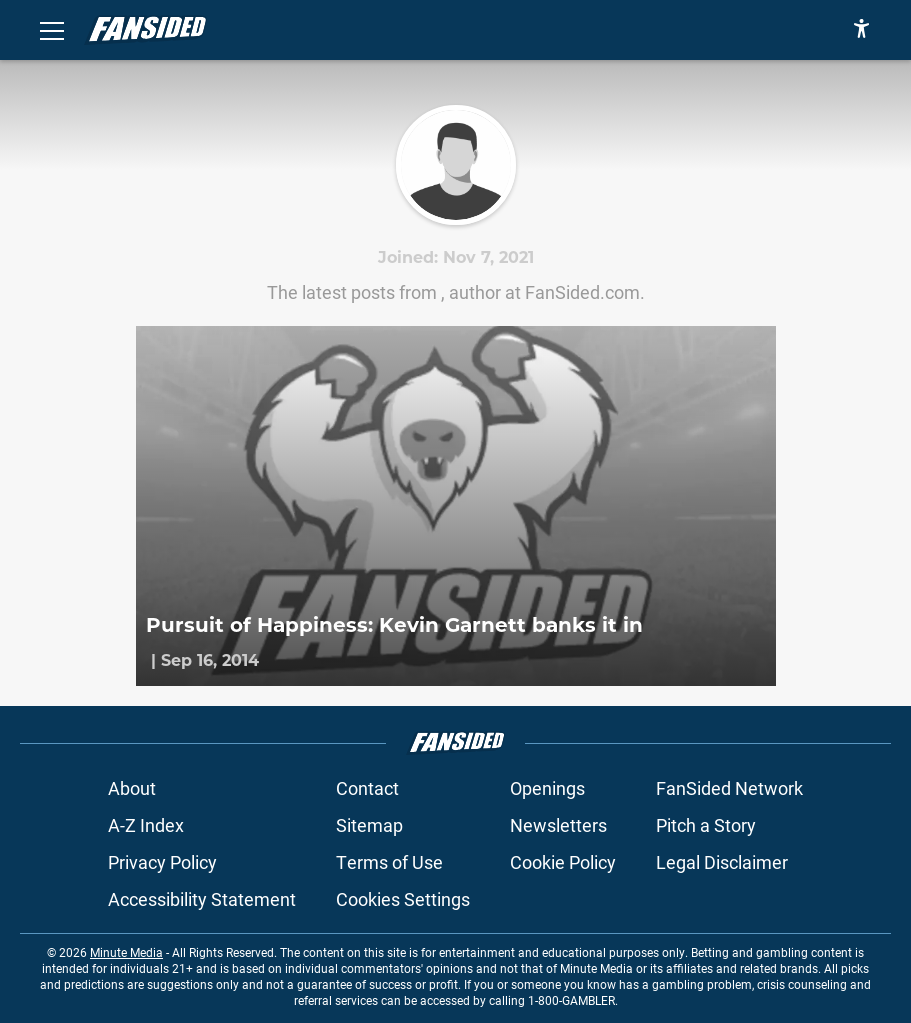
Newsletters (558, 825)
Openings (547, 788)
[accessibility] (861, 30)
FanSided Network (729, 788)
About (132, 788)
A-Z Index (146, 825)
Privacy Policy (162, 862)
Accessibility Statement (202, 899)
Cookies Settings (403, 899)
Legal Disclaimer (722, 862)
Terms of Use (389, 862)
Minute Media (126, 952)
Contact (367, 788)
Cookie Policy (563, 862)
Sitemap (369, 825)
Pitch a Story (706, 825)
